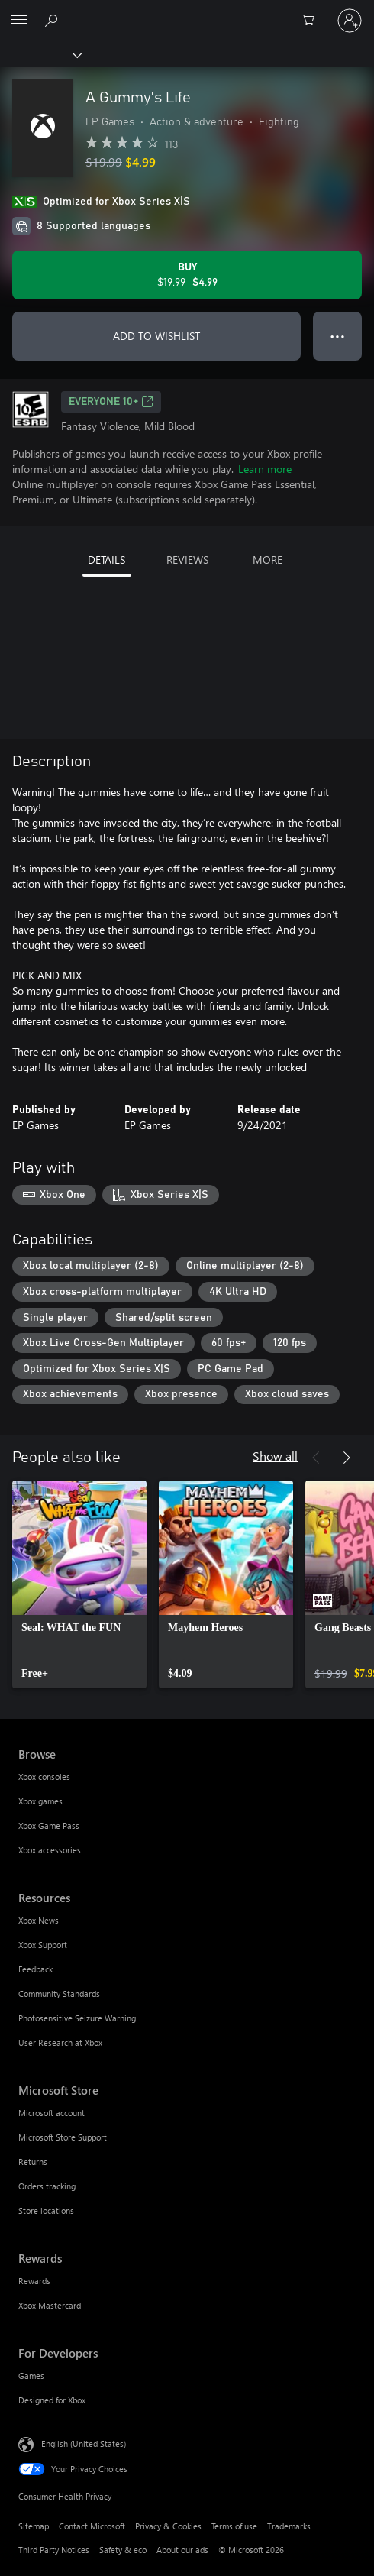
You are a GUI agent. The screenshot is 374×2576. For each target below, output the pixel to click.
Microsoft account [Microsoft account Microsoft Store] (51, 2113)
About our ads (182, 2550)
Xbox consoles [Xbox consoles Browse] (44, 1777)
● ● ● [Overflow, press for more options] (337, 336)
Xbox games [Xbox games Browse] (40, 1801)
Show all (275, 1456)
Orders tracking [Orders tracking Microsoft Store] (47, 2186)
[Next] (346, 1457)
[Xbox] (40, 54)
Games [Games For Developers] (31, 2375)
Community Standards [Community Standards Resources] (59, 1993)
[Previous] (316, 1457)
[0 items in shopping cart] (313, 20)
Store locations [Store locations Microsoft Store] (46, 2210)
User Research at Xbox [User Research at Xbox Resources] (60, 2042)
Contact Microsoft (92, 2526)
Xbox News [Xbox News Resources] (38, 1920)
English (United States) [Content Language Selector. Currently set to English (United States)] (83, 2443)
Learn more (265, 468)
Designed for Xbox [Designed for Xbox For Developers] (51, 2400)
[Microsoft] (186, 11)
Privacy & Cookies (168, 2526)
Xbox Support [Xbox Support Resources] (42, 1945)
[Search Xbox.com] (53, 20)
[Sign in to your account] (349, 20)
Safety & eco (123, 2550)
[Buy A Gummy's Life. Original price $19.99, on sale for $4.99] (187, 275)
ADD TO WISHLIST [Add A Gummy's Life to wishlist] (156, 335)
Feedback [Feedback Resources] (35, 1969)
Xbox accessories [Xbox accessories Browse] (49, 1850)
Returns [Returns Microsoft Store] (32, 2162)
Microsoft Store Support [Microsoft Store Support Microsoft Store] (62, 2137)
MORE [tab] (267, 559)
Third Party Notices (53, 2550)
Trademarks (289, 2526)
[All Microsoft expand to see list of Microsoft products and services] (19, 20)
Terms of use (234, 2526)
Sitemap (33, 2526)
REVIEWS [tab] (187, 559)
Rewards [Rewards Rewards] (34, 2281)
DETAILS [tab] (106, 559)
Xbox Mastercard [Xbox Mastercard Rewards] (49, 2305)
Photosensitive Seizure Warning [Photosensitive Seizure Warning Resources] (77, 2018)
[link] (79, 1584)
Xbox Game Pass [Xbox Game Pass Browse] (48, 1825)
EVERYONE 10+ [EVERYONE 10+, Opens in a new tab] (111, 402)
